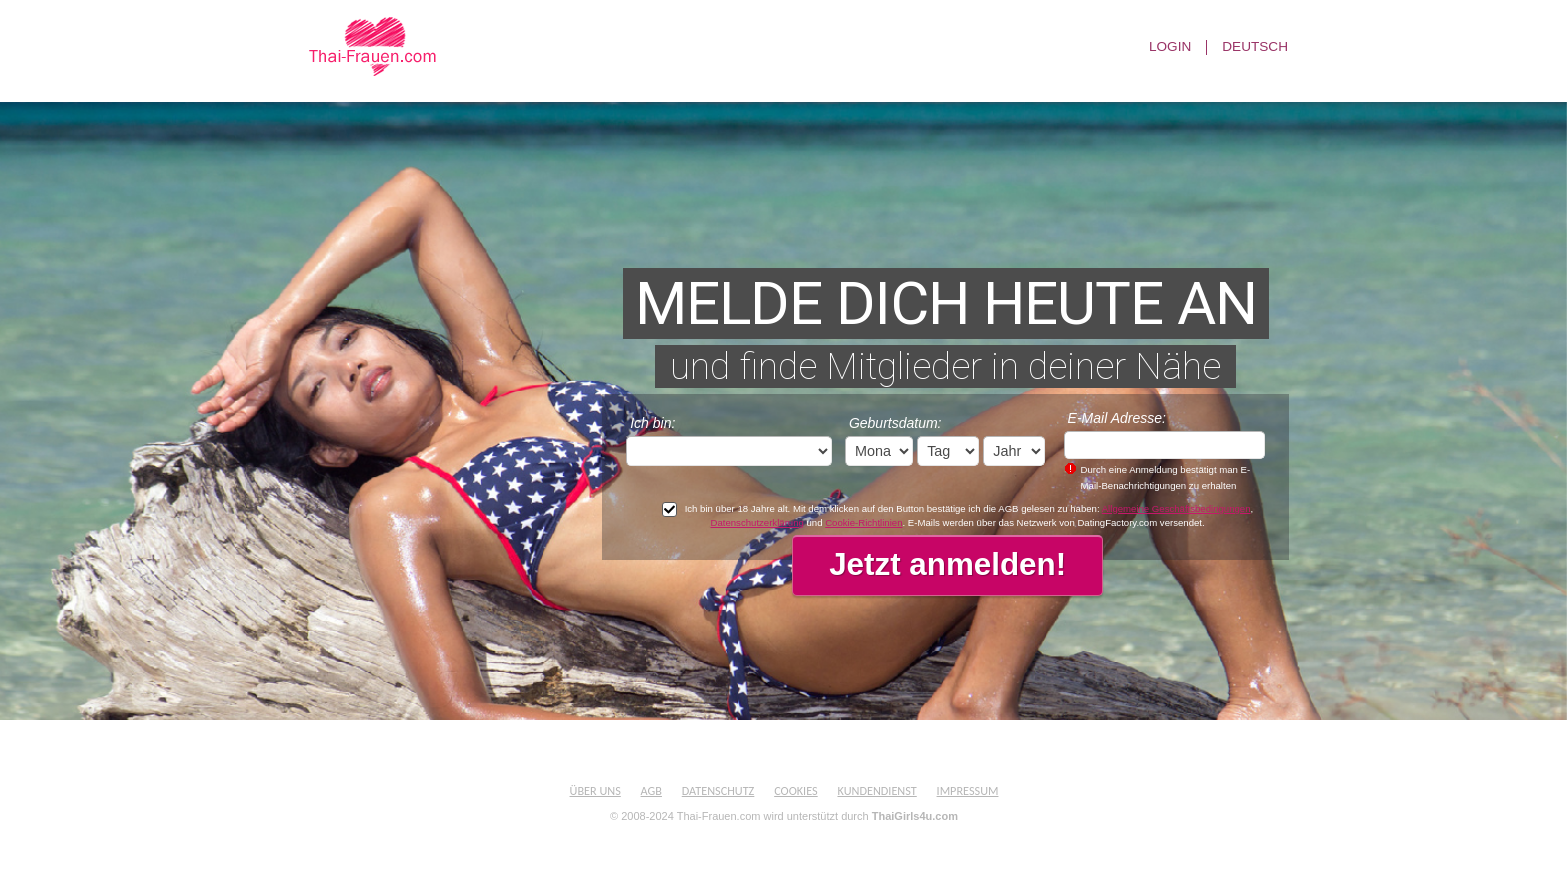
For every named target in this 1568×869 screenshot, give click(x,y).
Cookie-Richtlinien (863, 522)
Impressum (968, 790)
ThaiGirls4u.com (915, 816)
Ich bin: (652, 423)
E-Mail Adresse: (1117, 418)
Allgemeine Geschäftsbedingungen (1176, 508)
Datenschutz (718, 790)
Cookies (796, 790)
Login (1170, 47)
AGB (651, 790)
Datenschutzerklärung (757, 522)
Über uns (595, 790)
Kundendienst (876, 790)
